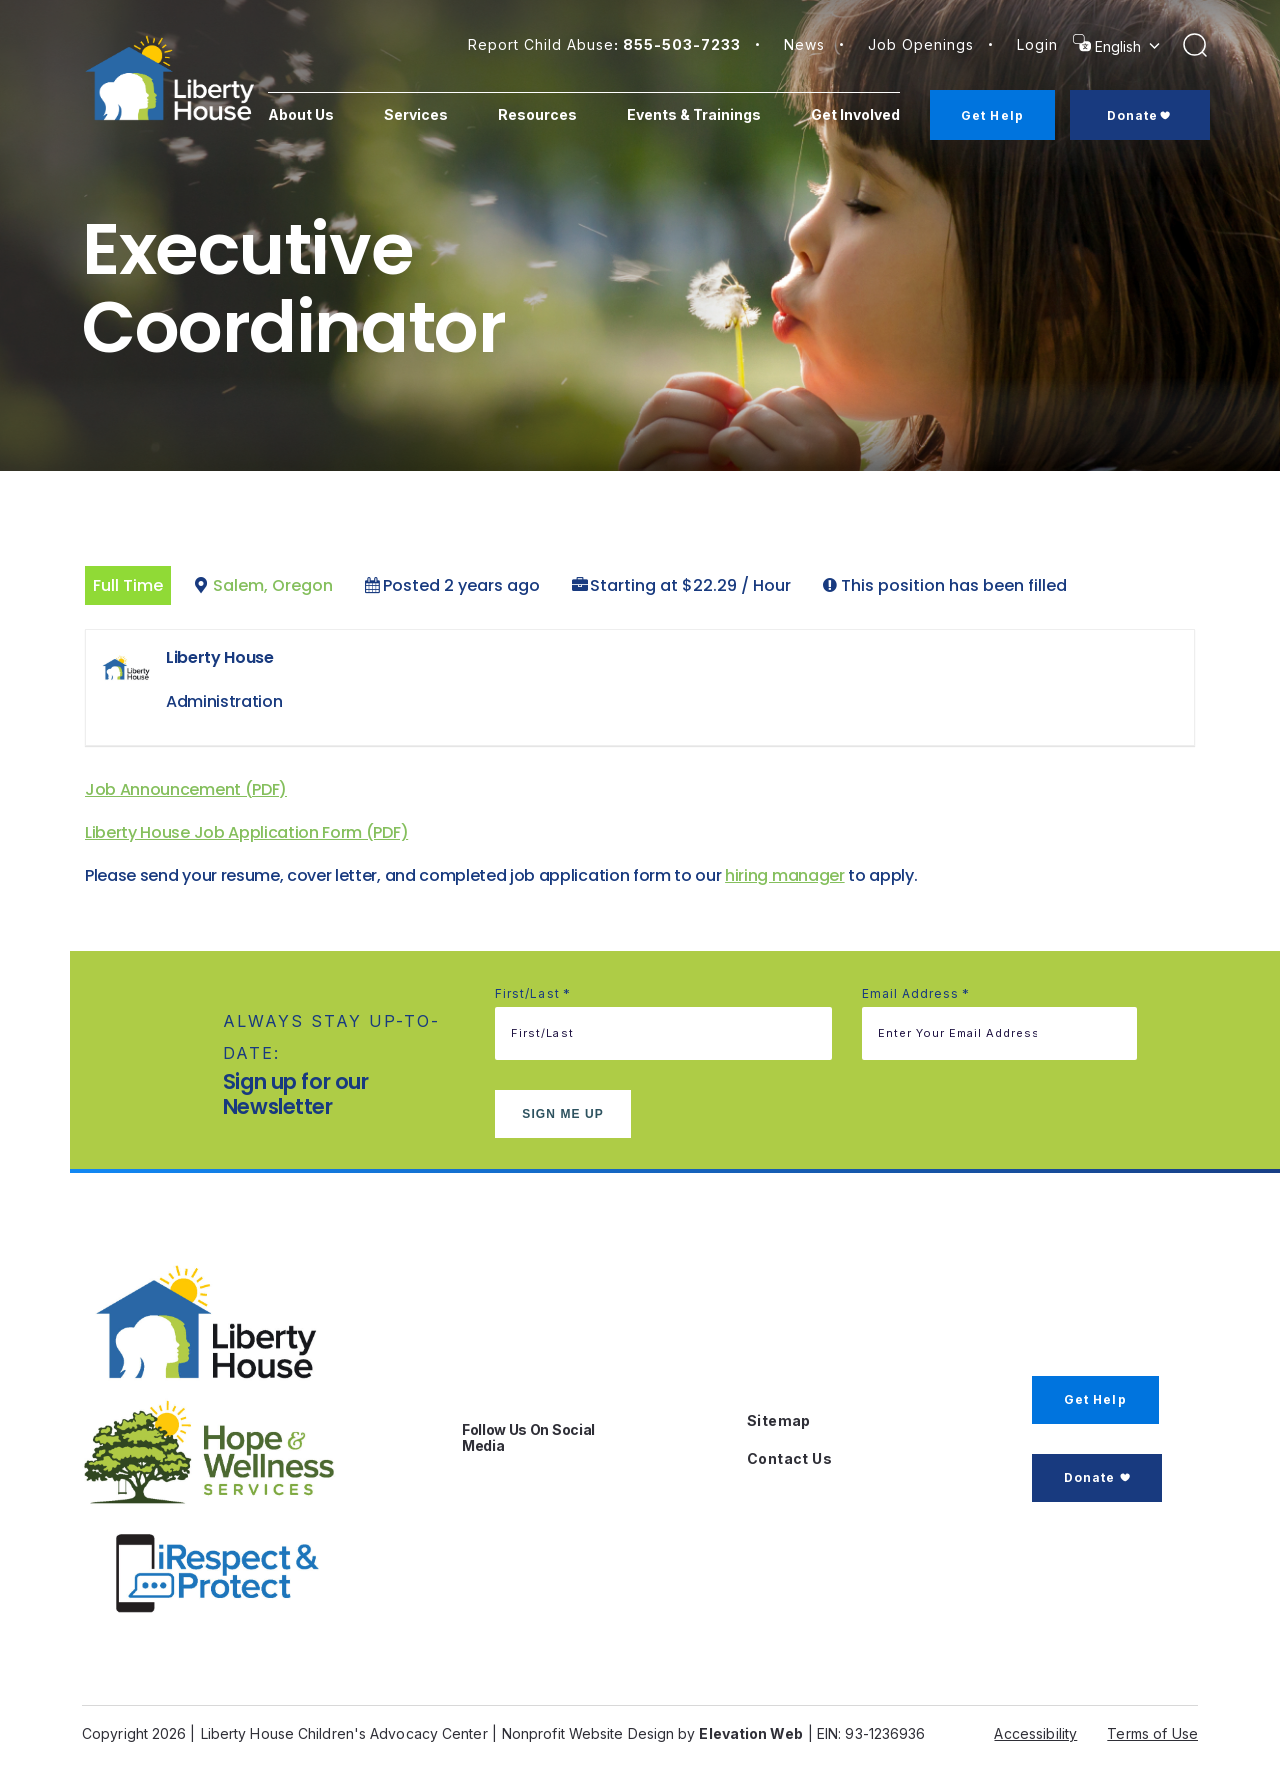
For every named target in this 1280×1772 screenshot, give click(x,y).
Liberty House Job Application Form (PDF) (246, 832)
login (1037, 44)
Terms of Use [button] (1152, 1733)
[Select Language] (1130, 46)
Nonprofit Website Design (588, 1733)
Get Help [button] (1095, 1399)
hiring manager (785, 875)
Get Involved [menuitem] (852, 122)
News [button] (804, 44)
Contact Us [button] (789, 1458)
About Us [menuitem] (315, 122)
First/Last (533, 994)
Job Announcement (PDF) (186, 789)
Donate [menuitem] (1143, 115)
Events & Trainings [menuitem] (681, 122)
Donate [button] (1089, 1477)
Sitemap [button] (779, 1420)
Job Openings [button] (921, 44)
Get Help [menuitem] (999, 115)
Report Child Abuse (604, 44)
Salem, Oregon (273, 585)
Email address (916, 994)
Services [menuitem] (436, 114)
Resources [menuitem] (557, 114)
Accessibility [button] (1035, 1733)
